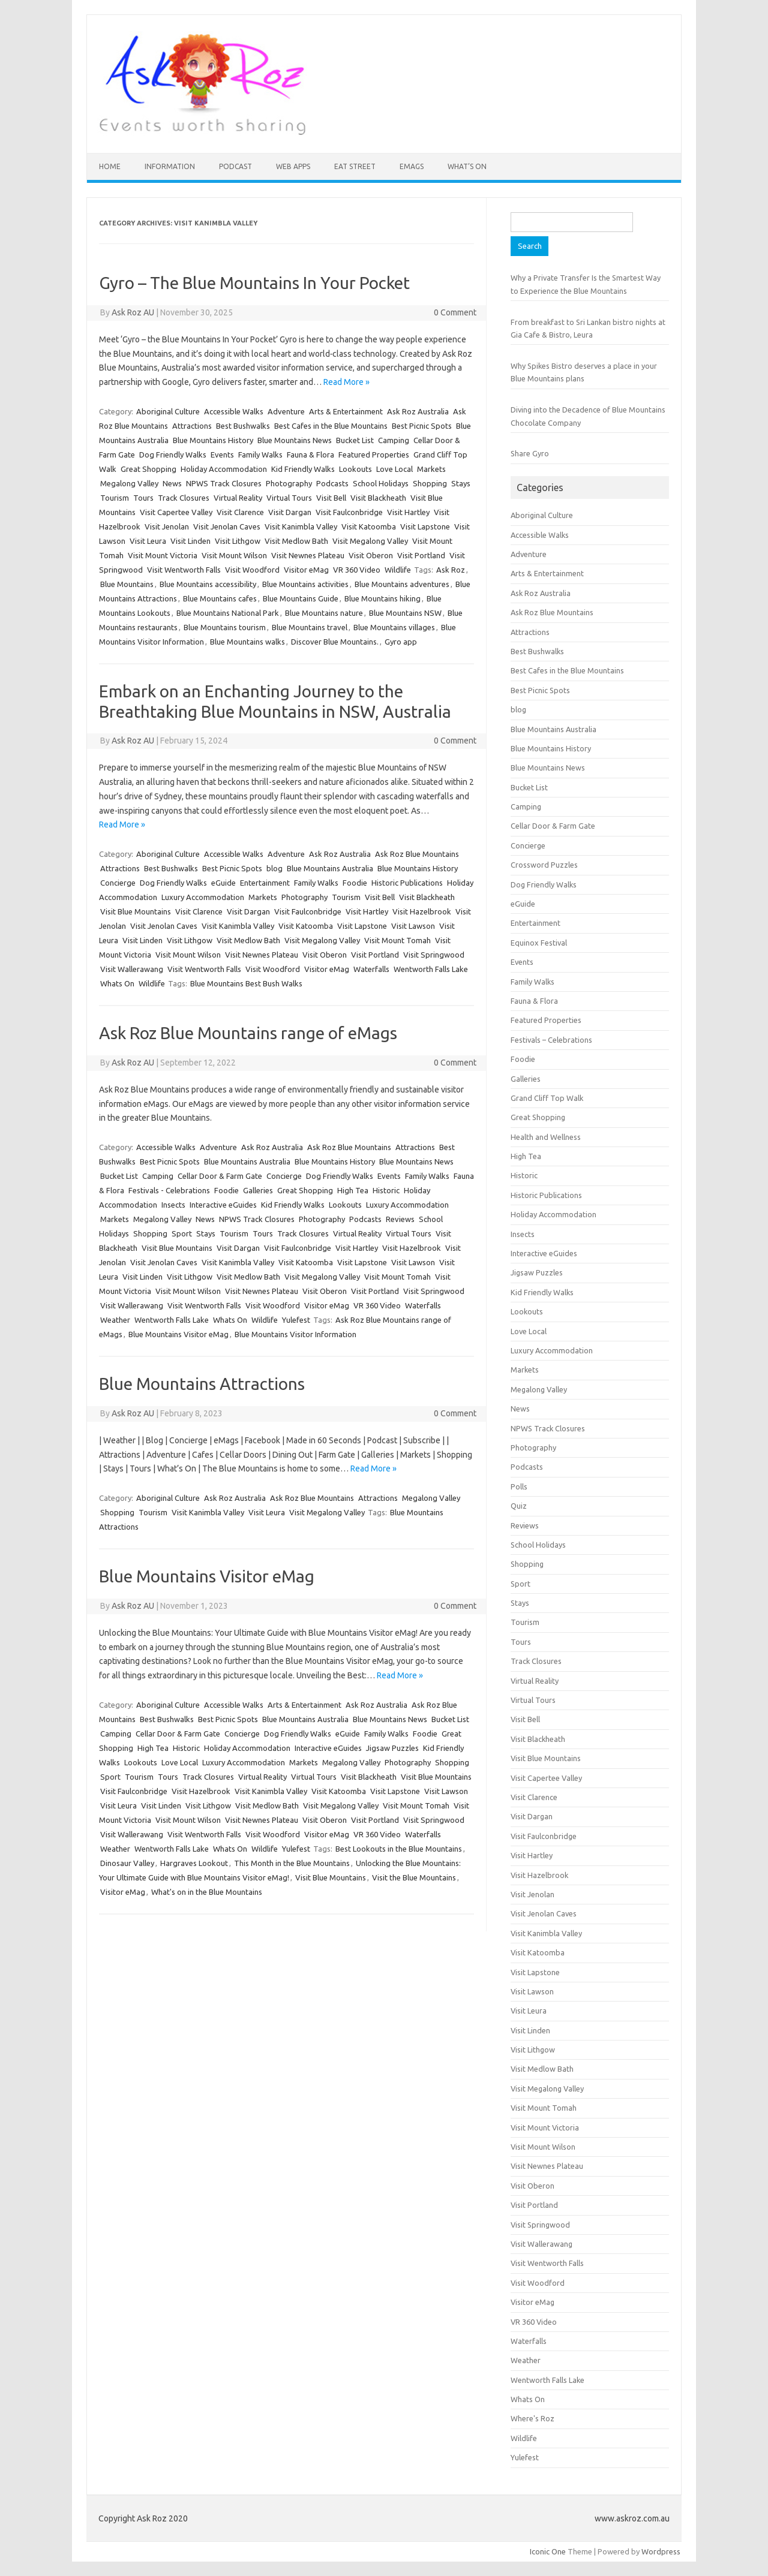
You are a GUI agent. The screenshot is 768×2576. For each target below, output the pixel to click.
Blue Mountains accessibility (208, 584)
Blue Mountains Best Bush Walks (246, 983)
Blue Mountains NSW (405, 613)
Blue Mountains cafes (220, 598)
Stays (460, 483)
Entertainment (265, 882)
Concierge (118, 882)
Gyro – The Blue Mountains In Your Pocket (254, 282)
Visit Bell (331, 497)
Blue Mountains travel (309, 627)
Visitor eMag (306, 569)
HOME (110, 166)
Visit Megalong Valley (370, 541)
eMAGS (412, 166)
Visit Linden (190, 541)
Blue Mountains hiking (382, 598)
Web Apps (293, 166)
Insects (173, 1204)
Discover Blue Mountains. (335, 641)
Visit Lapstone (425, 526)
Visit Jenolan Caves (226, 526)
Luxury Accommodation (202, 897)
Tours (143, 497)
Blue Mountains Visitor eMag (178, 1334)
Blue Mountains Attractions (202, 1383)
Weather (115, 1320)
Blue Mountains (127, 584)
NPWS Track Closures (224, 483)
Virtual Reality (238, 497)
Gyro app (401, 641)
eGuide (223, 882)
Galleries (258, 1190)
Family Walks (260, 454)
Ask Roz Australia (418, 411)
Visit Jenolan (167, 526)
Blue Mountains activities (305, 584)
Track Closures (183, 497)
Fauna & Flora (310, 454)
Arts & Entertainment (346, 411)
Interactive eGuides (223, 1204)
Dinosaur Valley (127, 1863)
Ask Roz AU (133, 312)
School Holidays (381, 483)
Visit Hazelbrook (421, 911)
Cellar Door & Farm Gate (220, 1176)
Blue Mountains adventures (402, 584)
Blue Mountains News (294, 440)
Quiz (519, 1505)
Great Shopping (148, 469)
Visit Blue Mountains (135, 911)
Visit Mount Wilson (234, 555)
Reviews (400, 1219)
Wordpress (660, 2551)
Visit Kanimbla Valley (301, 526)
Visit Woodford (252, 569)
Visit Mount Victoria (162, 555)
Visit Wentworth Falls (184, 569)
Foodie (355, 882)
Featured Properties (373, 454)
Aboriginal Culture (168, 411)
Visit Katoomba (368, 526)
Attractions (192, 426)
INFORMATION (170, 166)
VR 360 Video (356, 569)
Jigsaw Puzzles (392, 1748)
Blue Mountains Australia (330, 868)
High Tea (352, 1190)
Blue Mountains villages (394, 627)
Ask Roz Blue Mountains (417, 854)
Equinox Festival (539, 942)
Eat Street (355, 166)
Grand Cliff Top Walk (547, 1098)
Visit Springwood (433, 954)
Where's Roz (532, 2418)
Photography (289, 483)
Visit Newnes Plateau (307, 555)
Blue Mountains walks (247, 641)
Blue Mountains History (213, 440)
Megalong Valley (129, 483)
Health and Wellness (546, 1137)
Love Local (394, 469)
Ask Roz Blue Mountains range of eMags (248, 1033)
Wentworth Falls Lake (431, 969)
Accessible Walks (233, 411)
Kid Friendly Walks (303, 469)
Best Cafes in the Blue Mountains (331, 426)
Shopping (430, 483)
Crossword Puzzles (544, 864)
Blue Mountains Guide (300, 598)
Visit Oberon (371, 555)
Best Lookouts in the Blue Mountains (398, 1848)
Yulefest (296, 1320)
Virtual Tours (289, 497)
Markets (431, 469)
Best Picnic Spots (422, 426)
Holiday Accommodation (224, 469)
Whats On (117, 983)
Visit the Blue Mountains (414, 1877)
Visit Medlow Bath (296, 541)
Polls (519, 1486)
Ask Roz (450, 569)
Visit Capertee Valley (176, 512)
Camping (393, 440)
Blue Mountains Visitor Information (295, 1334)
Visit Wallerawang (131, 969)
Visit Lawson (413, 926)
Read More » (346, 382)
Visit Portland (421, 555)
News (172, 483)
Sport (182, 1233)
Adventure (286, 411)
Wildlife (398, 569)
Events (222, 454)
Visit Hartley (408, 512)
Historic (386, 1190)
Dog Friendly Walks (172, 454)
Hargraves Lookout (194, 1863)
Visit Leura (148, 541)
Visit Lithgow (237, 541)
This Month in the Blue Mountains (292, 1863)
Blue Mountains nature (324, 613)
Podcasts (332, 483)
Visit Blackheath (378, 497)
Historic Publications (407, 882)
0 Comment (455, 312)
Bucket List (355, 440)
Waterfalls (371, 969)
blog (274, 868)
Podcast (235, 166)
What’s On (467, 166)
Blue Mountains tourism (225, 627)
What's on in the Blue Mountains (206, 1892)
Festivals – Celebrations (551, 1040)
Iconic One (548, 2551)
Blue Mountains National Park (227, 613)
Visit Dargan (289, 512)
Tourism (114, 497)
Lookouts (355, 469)
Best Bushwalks (243, 426)
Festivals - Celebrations (169, 1190)
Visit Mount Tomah (397, 940)
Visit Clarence (240, 512)
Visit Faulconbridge (349, 512)
